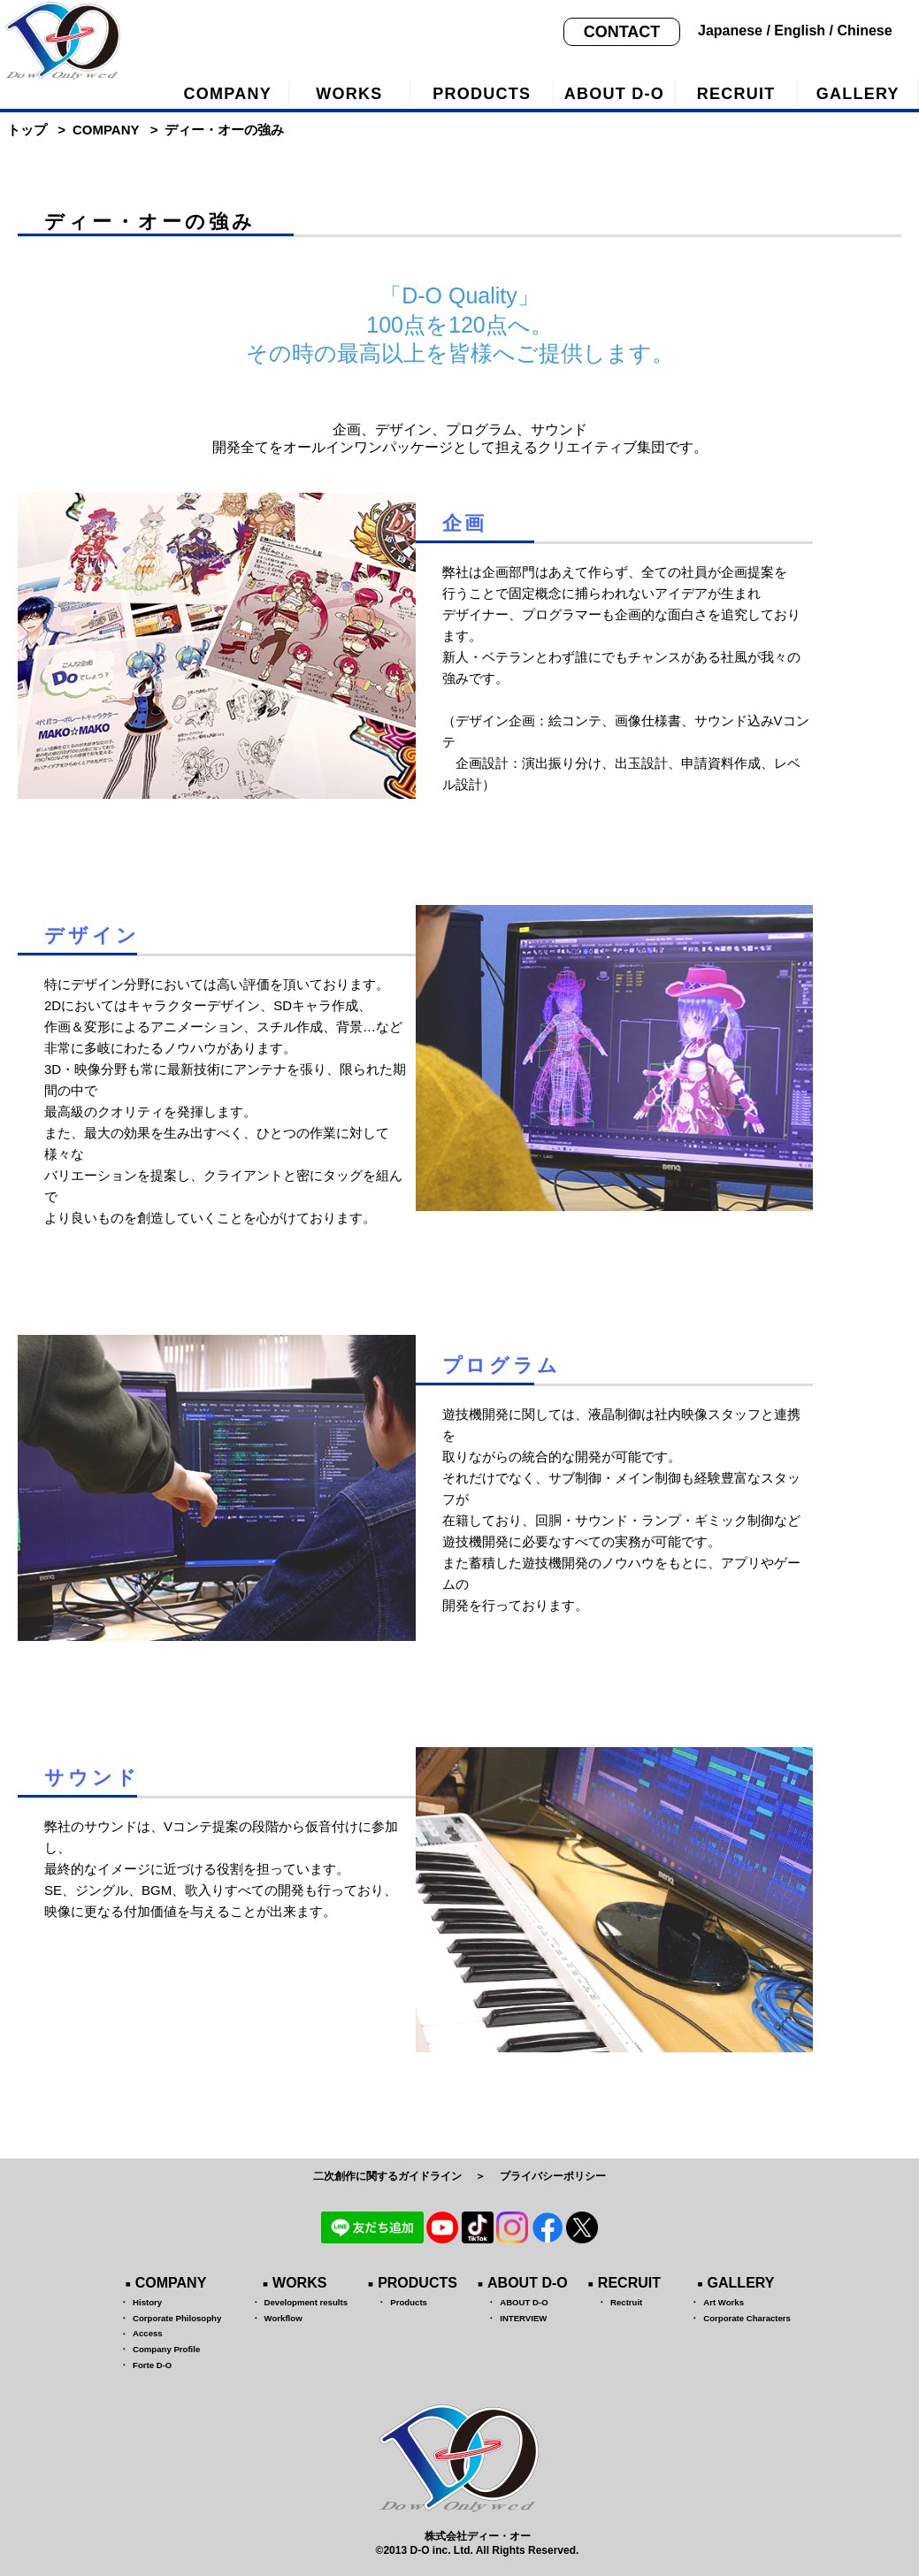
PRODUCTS (482, 94)
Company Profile (166, 2349)
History (147, 2302)
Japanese (730, 30)
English (799, 30)
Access (148, 2333)
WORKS (349, 94)
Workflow (283, 2318)
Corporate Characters (747, 2318)
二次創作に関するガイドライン (387, 2176)
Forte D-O (152, 2365)
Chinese (864, 30)
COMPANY (228, 94)
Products (408, 2302)
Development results (306, 2302)
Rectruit (626, 2302)
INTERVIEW (523, 2318)
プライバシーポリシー (553, 2176)
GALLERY (741, 2282)
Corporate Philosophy (177, 2318)
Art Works (723, 2302)
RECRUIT (736, 94)
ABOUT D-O (614, 94)
